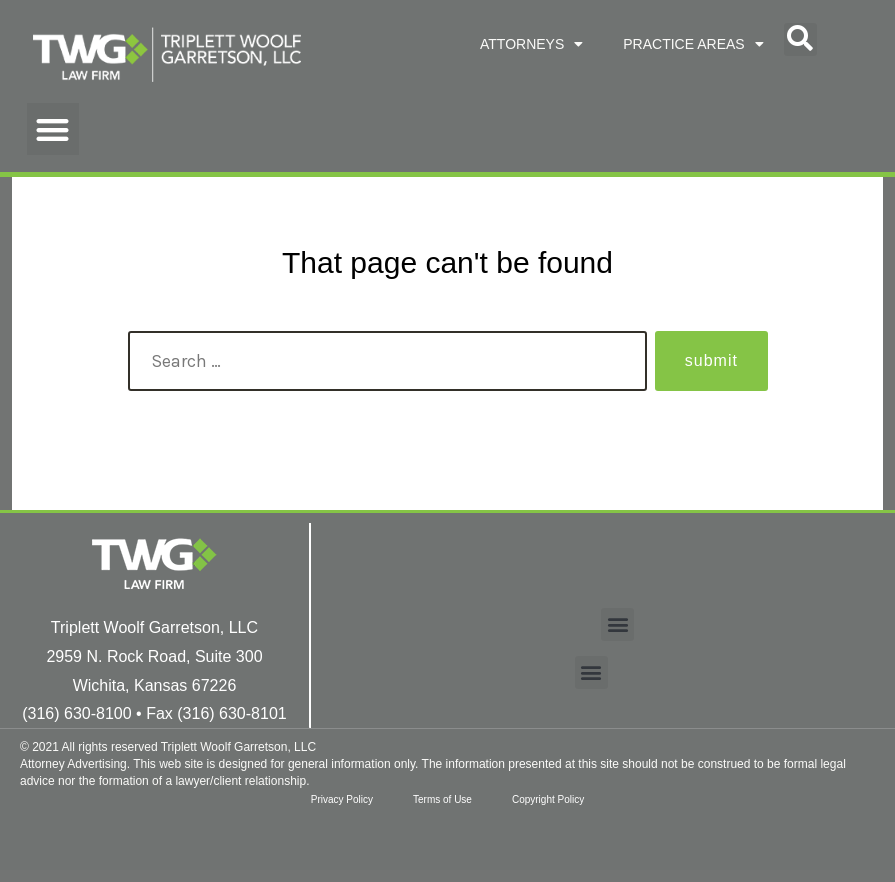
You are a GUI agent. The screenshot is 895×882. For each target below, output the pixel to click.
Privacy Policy (342, 799)
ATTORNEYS (531, 44)
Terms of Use (442, 799)
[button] (800, 39)
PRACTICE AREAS (693, 44)
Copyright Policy (548, 799)
